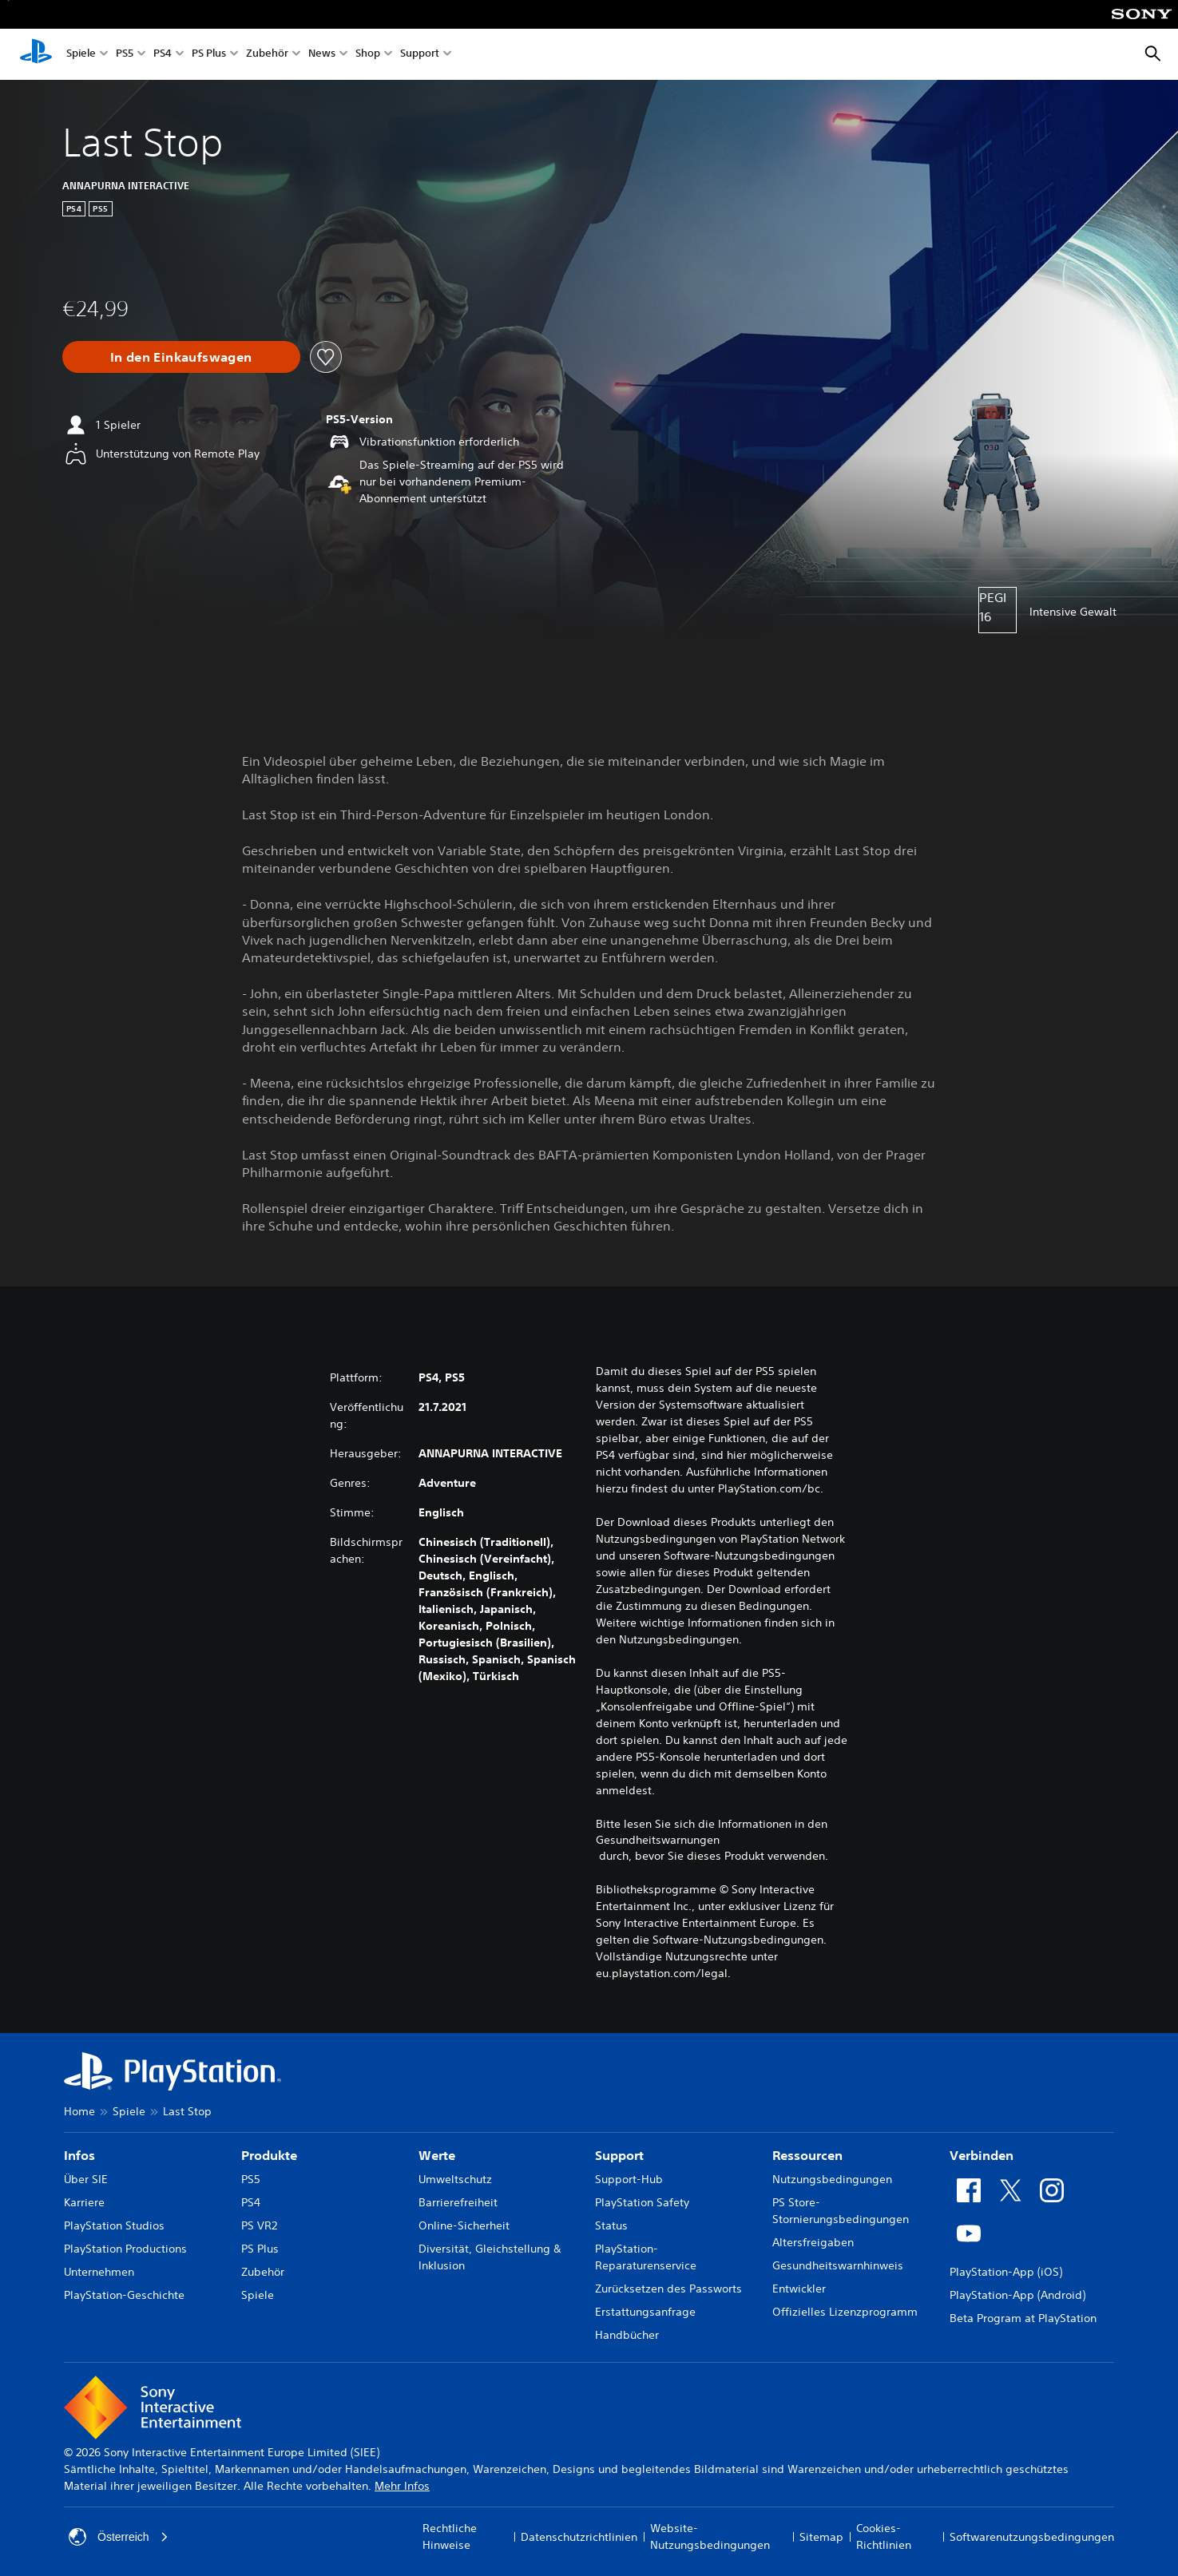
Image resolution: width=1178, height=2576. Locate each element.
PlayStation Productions (125, 2248)
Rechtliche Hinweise (449, 2536)
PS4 (162, 54)
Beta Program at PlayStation (1023, 2318)
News (321, 54)
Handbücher (627, 2335)
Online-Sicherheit (464, 2225)
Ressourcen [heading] (807, 2155)
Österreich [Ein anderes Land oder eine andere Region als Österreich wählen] (118, 2536)
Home (79, 2111)
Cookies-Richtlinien (883, 2536)
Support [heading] (619, 2155)
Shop (367, 54)
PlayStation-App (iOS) (1006, 2272)
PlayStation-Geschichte (124, 2295)
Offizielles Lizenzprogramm (845, 2312)
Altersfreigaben (813, 2242)
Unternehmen (99, 2272)
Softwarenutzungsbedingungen (1032, 2537)
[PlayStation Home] (36, 54)
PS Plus (209, 54)
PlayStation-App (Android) (1017, 2295)
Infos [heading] (79, 2155)
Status (611, 2225)
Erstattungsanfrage (645, 2312)
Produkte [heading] (269, 2155)
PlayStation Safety (642, 2202)
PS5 (124, 54)
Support (419, 54)
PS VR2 (259, 2225)
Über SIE (86, 2179)
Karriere (84, 2202)
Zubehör (267, 54)
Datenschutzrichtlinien (579, 2537)
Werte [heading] (436, 2155)
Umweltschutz (455, 2179)
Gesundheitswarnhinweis (837, 2265)
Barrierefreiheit (458, 2202)
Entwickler (799, 2288)
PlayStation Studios (114, 2225)
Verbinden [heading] (981, 2155)
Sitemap (821, 2537)
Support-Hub (629, 2179)
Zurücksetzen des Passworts (668, 2288)
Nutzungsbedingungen (832, 2179)
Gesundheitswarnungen (658, 1840)
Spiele (81, 54)
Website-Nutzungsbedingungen (710, 2536)
